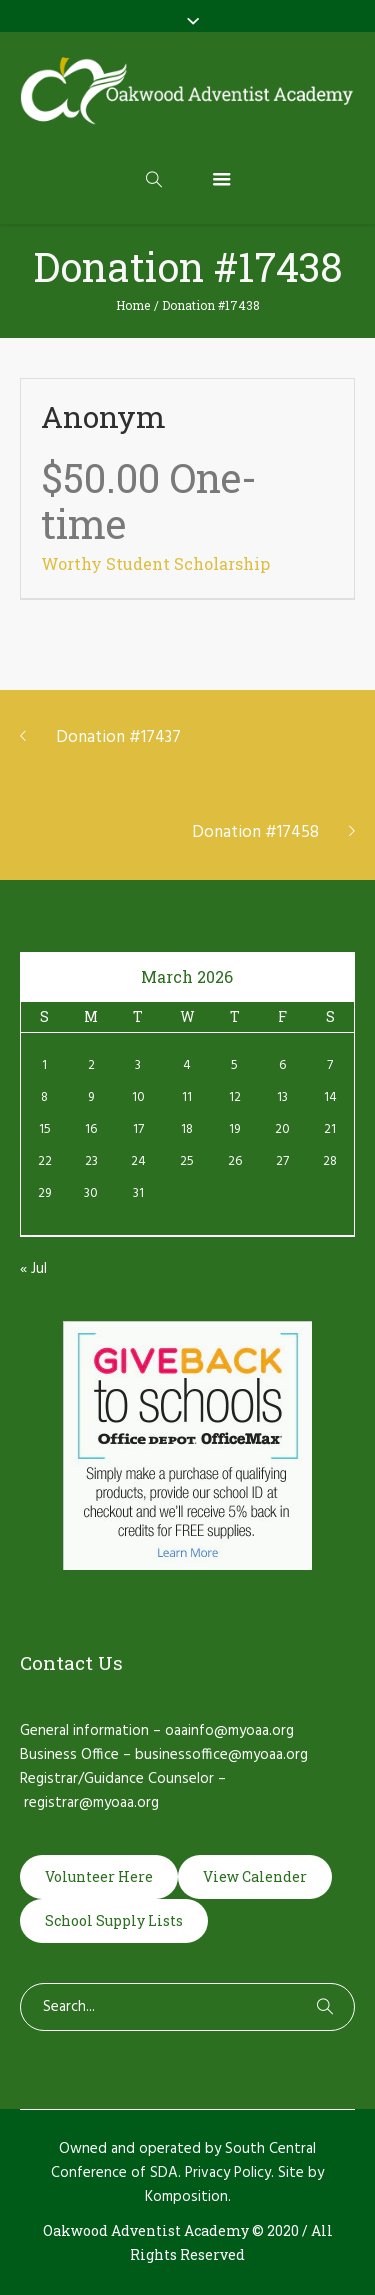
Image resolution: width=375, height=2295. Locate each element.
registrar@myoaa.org (91, 1803)
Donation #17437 (118, 737)
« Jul (33, 1269)
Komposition (186, 2197)
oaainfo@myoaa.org (229, 1731)
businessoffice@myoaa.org (221, 1755)
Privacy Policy (228, 2173)
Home (133, 305)
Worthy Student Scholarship (155, 563)
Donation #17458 (255, 832)
